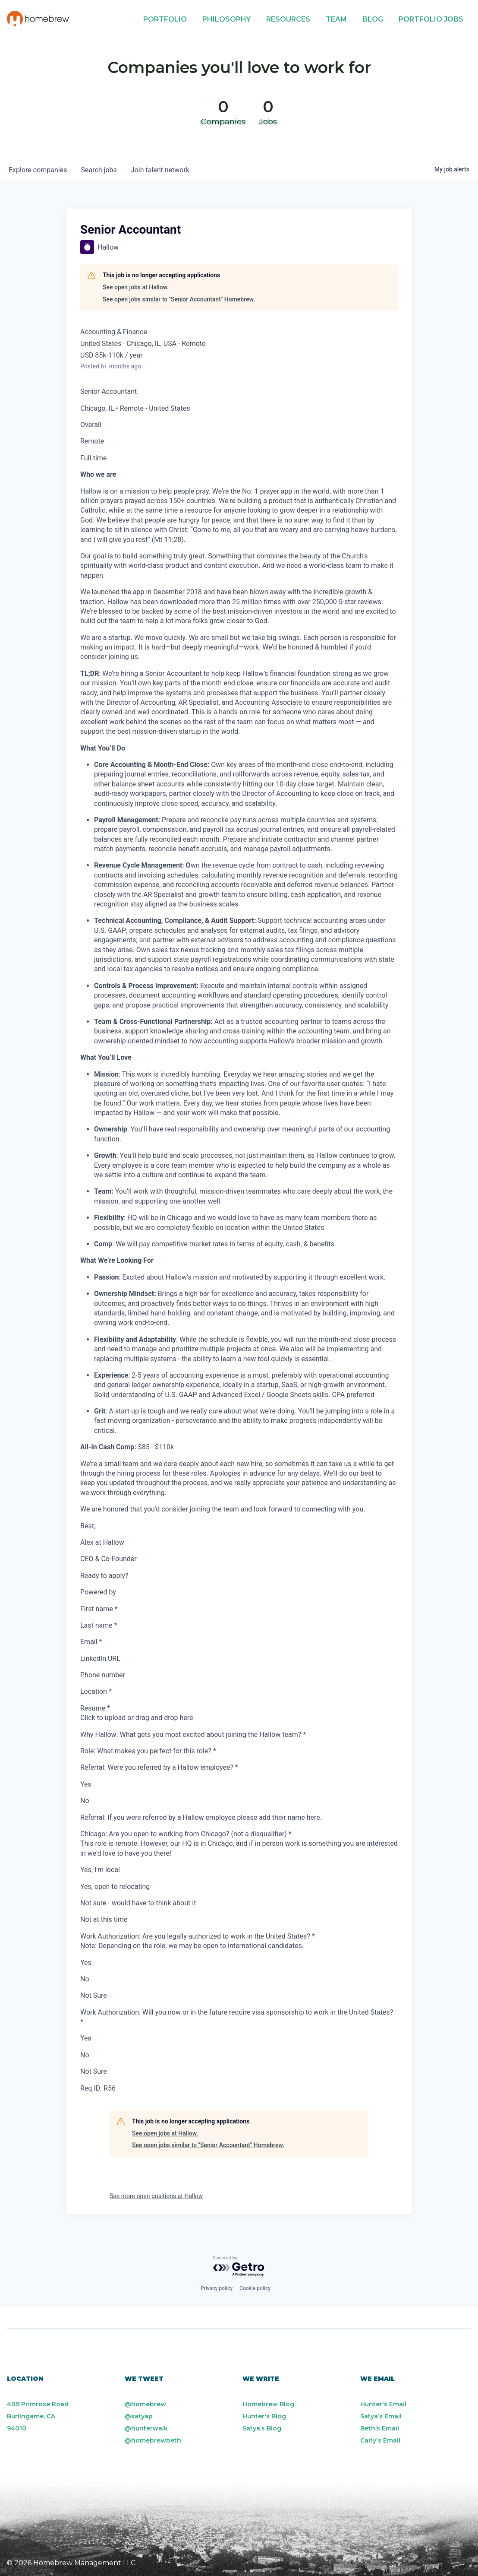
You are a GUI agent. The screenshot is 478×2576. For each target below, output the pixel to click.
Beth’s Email (379, 2428)
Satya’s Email (381, 2416)
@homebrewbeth (153, 2440)
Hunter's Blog (264, 2416)
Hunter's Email (383, 2404)
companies (38, 170)
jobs (98, 170)
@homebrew (145, 2404)
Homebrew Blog (268, 2404)
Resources (288, 19)
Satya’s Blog (261, 2428)
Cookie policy (254, 2288)
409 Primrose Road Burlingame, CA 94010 (38, 2416)
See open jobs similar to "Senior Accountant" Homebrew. (179, 299)
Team (336, 19)
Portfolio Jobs (431, 19)
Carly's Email (380, 2440)
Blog (372, 19)
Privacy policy (217, 2288)
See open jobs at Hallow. (136, 287)
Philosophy (226, 19)
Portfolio (165, 19)
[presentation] (239, 1718)
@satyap (139, 2416)
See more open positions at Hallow (156, 2196)
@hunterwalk (146, 2428)
